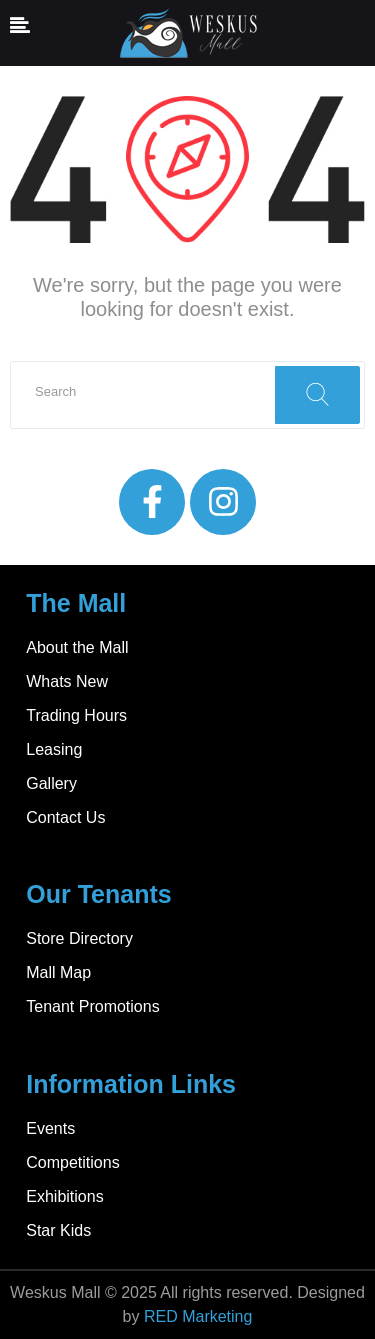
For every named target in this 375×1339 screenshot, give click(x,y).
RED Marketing (198, 1316)
